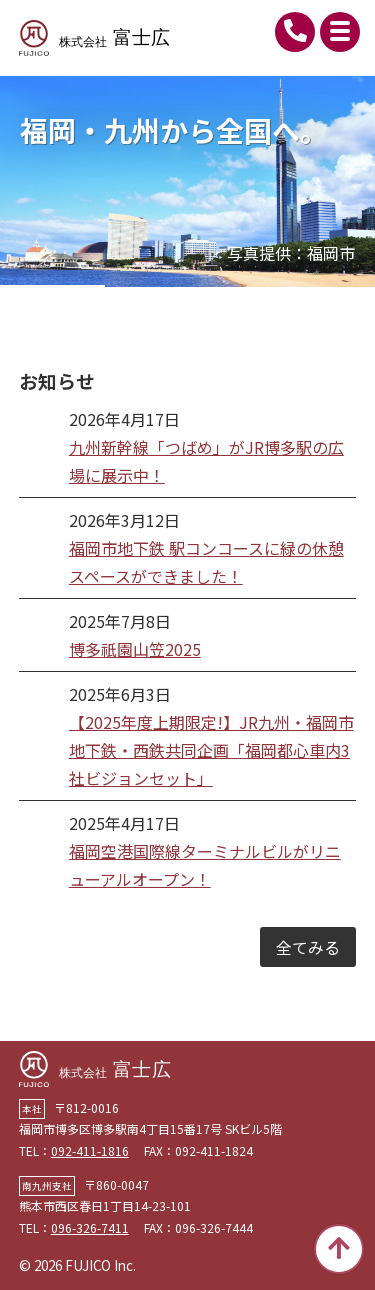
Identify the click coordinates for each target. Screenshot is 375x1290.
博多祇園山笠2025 (135, 649)
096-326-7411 (90, 1227)
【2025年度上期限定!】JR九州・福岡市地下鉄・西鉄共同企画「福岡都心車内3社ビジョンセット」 (211, 750)
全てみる (308, 947)
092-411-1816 (295, 32)
